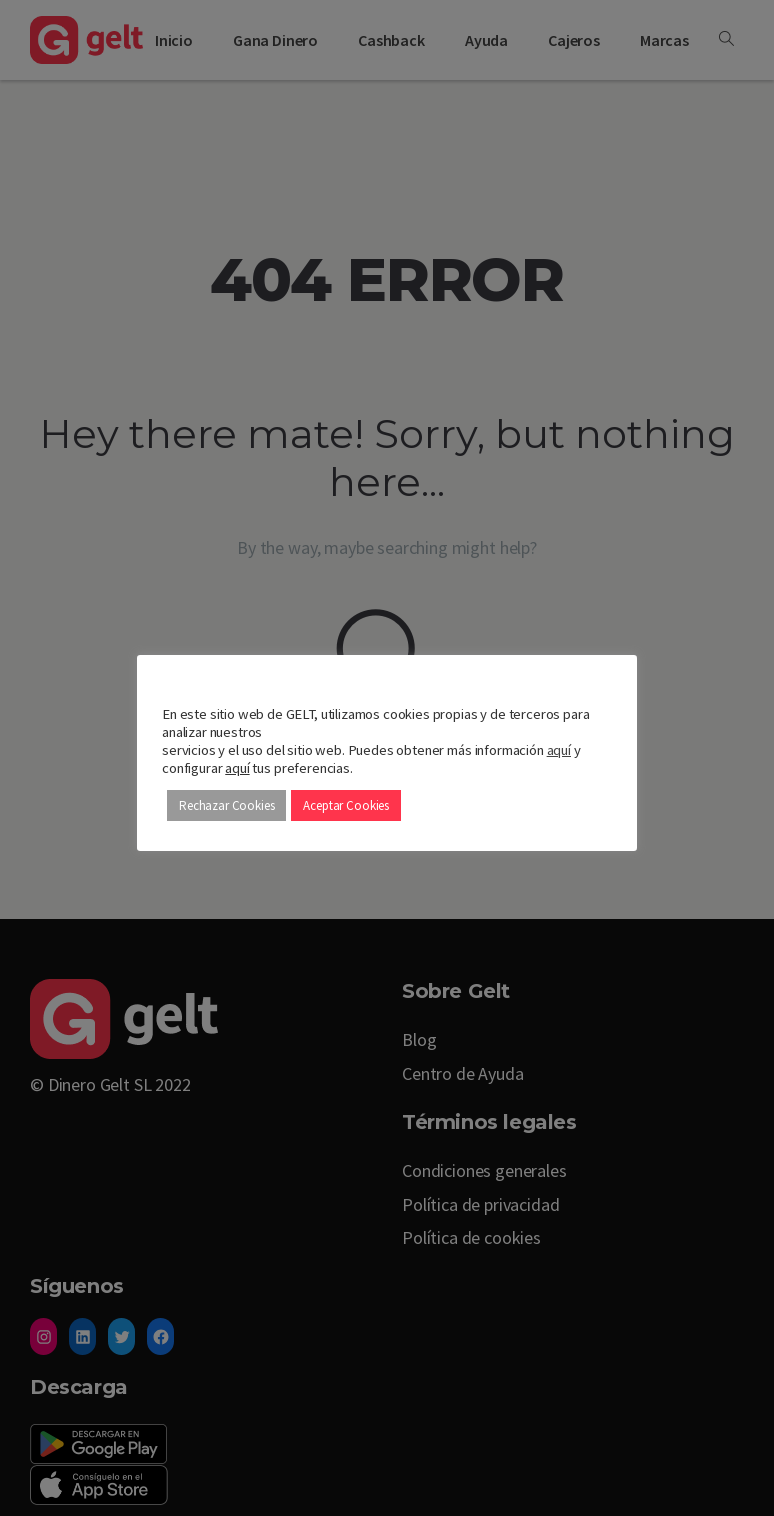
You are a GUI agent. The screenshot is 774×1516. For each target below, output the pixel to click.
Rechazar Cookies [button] (226, 805)
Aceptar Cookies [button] (346, 805)
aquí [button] (237, 768)
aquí (559, 750)
